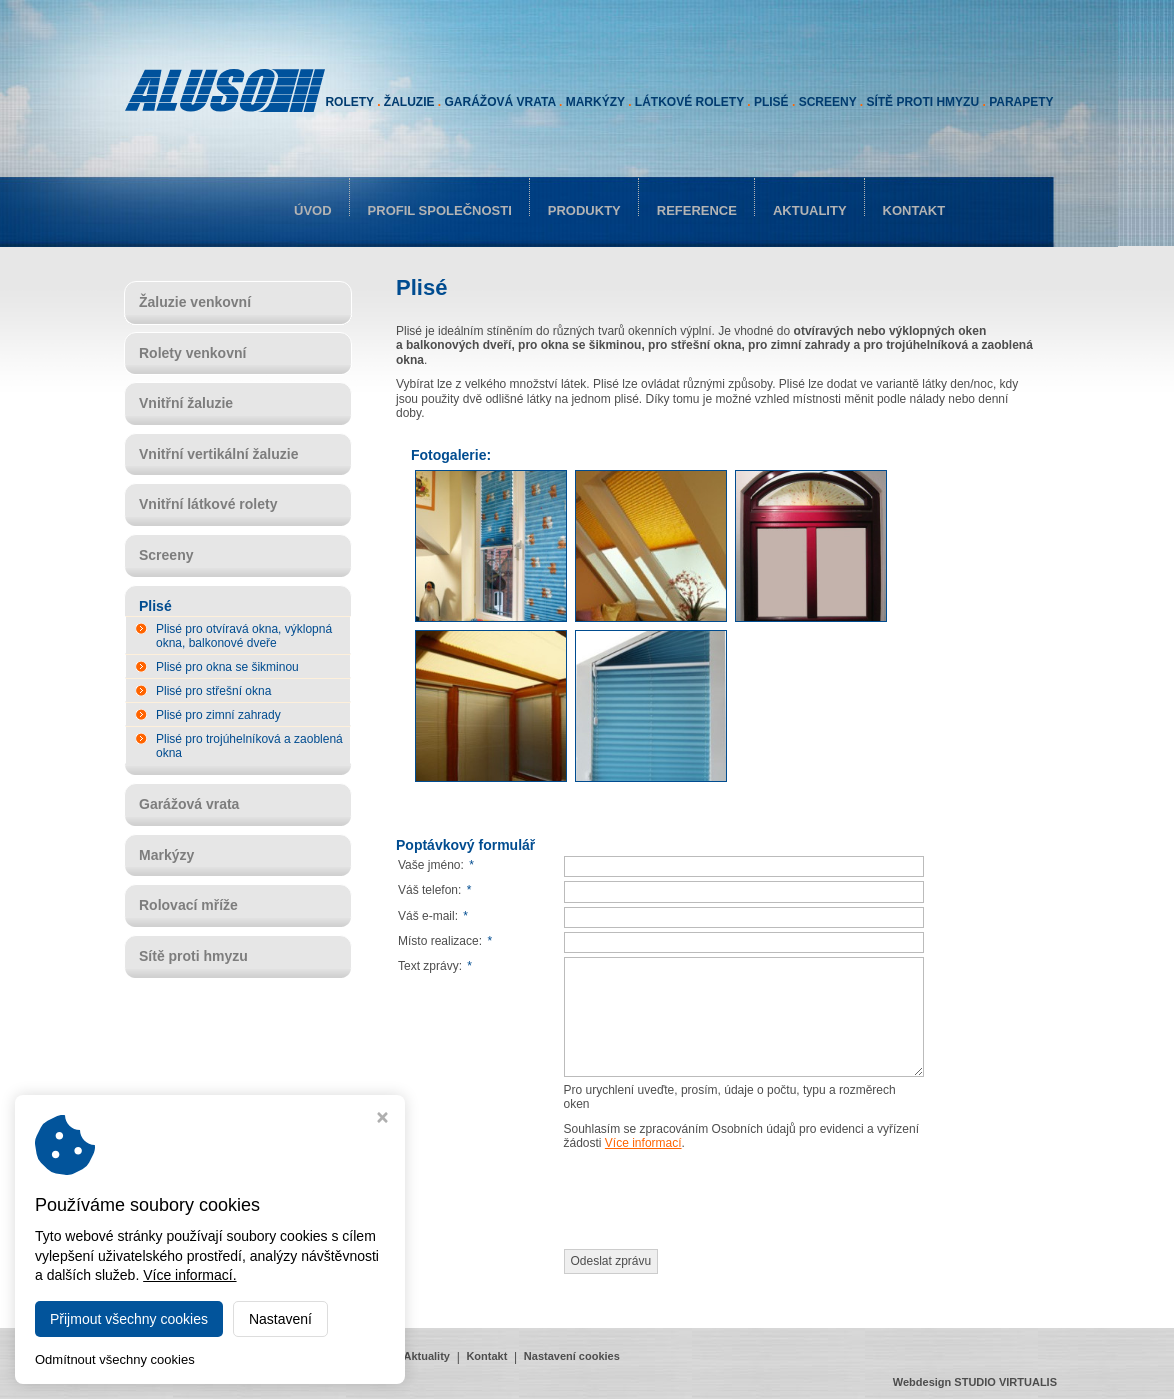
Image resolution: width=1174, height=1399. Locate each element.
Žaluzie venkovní (195, 302)
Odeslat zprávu (611, 1261)
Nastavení (280, 1319)
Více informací (643, 1143)
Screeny (166, 555)
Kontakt (914, 210)
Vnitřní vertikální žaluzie (219, 454)
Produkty (584, 210)
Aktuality (810, 210)
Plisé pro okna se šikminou (227, 667)
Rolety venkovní (192, 353)
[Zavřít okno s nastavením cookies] (382, 1119)
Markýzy (166, 855)
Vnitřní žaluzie (186, 403)
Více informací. (189, 1275)
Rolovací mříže (188, 905)
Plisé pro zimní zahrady (218, 715)
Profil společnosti (440, 210)
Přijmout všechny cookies (129, 1319)
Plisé (155, 606)
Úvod (313, 210)
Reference (697, 210)
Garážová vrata (189, 804)
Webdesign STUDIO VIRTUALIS (975, 1382)
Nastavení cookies (572, 1356)
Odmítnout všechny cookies (115, 1359)
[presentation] (716, 1200)
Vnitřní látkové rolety (208, 504)
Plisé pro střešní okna (213, 691)
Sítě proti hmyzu (193, 956)
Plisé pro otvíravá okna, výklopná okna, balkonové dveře (244, 636)
